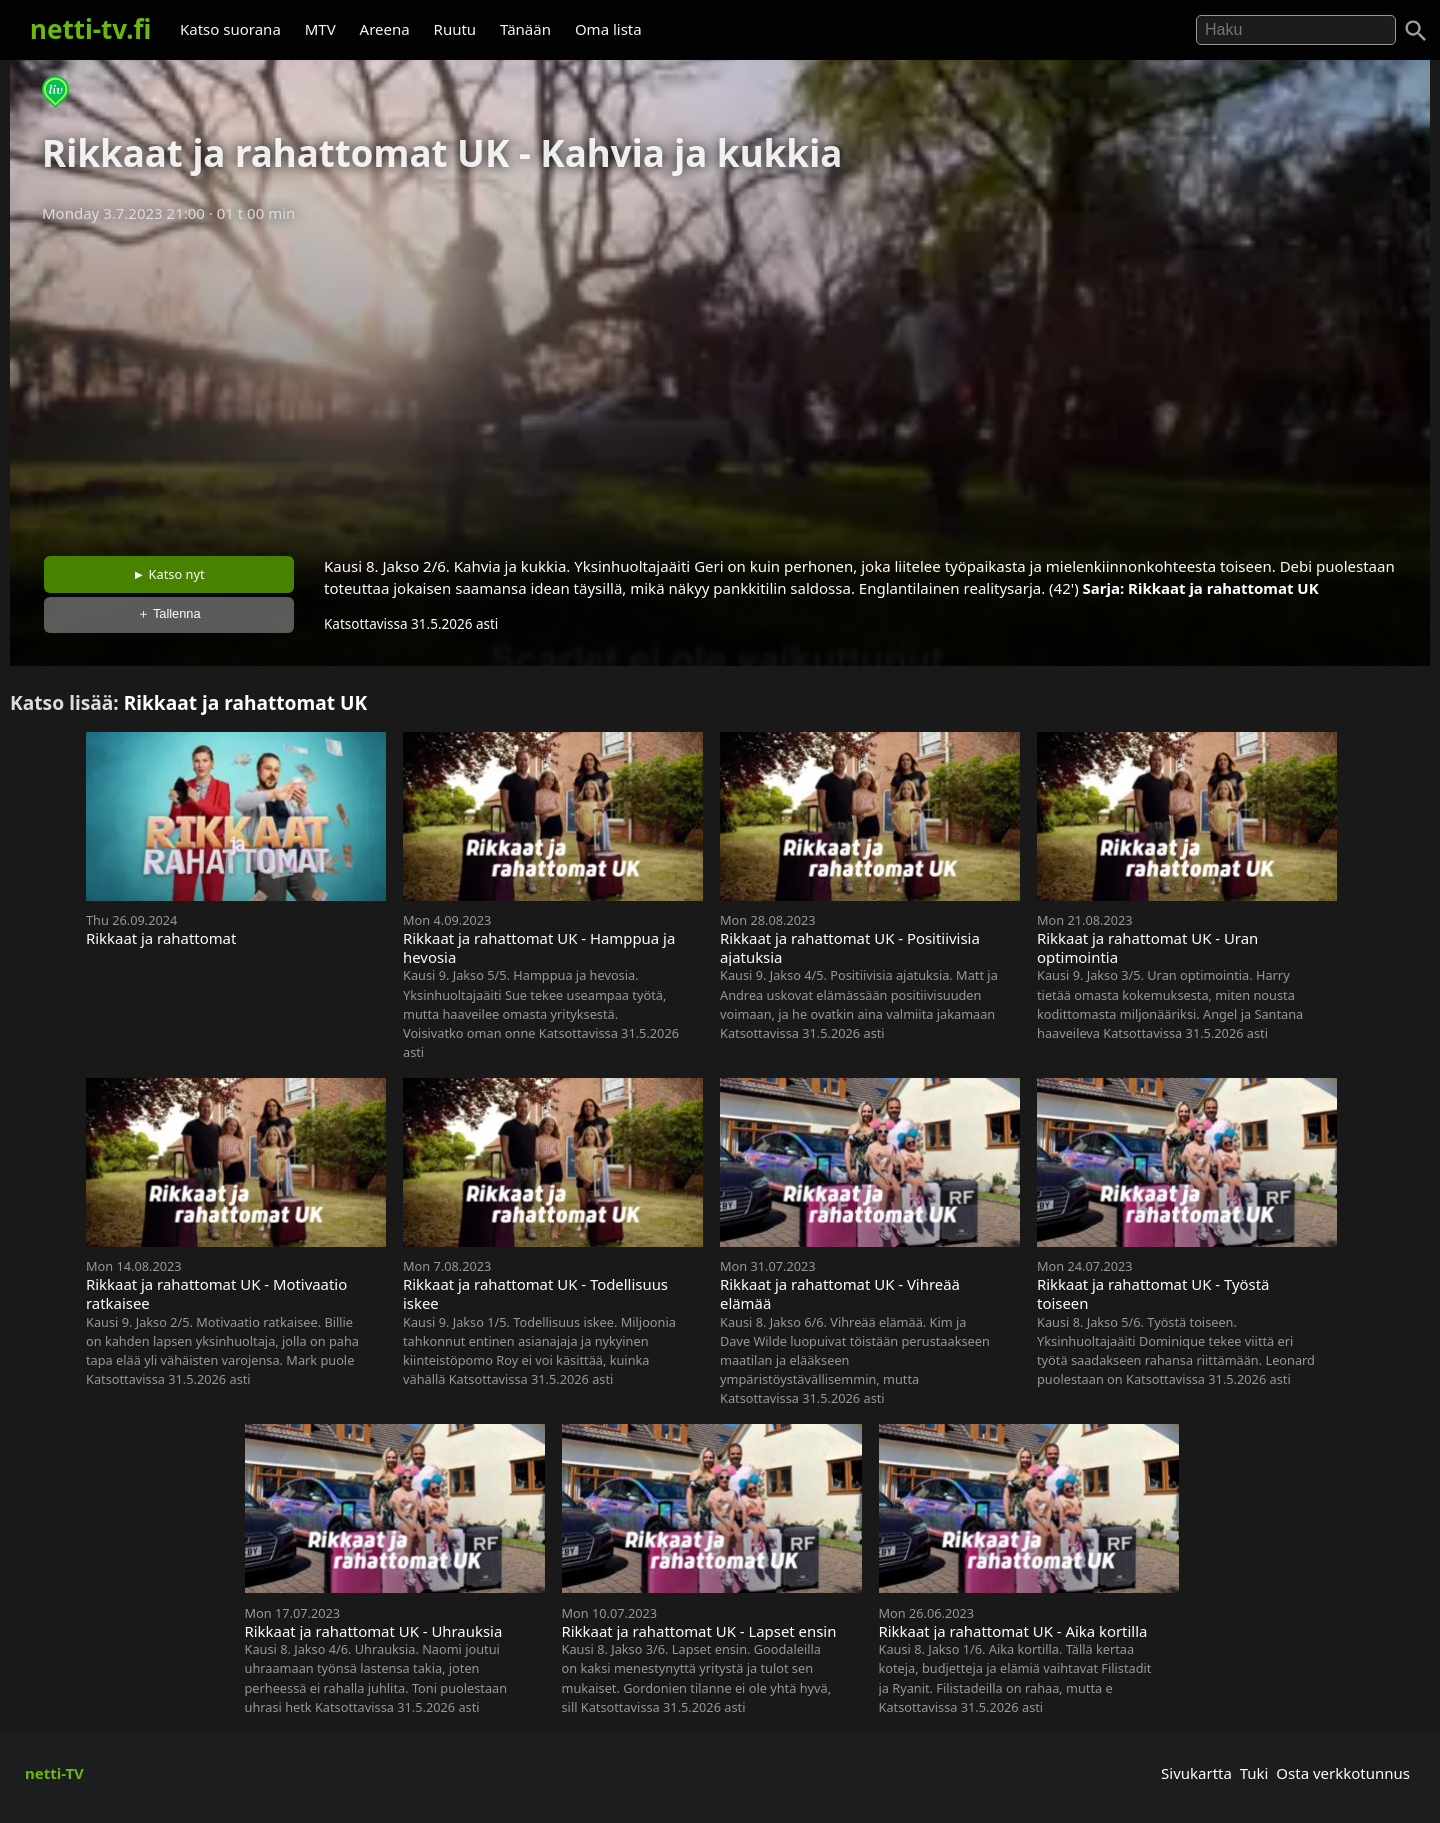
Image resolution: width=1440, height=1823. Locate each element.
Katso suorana (230, 29)
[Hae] (1296, 30)
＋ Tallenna (169, 613)
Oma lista (608, 29)
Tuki (1254, 1773)
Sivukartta (1196, 1773)
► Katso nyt (169, 574)
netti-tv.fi (90, 29)
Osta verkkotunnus (1343, 1773)
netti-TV (54, 1773)
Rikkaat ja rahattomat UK (1223, 588)
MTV (320, 29)
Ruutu (455, 29)
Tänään (525, 29)
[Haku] (1416, 31)
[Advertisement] (720, 383)
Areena (385, 29)
